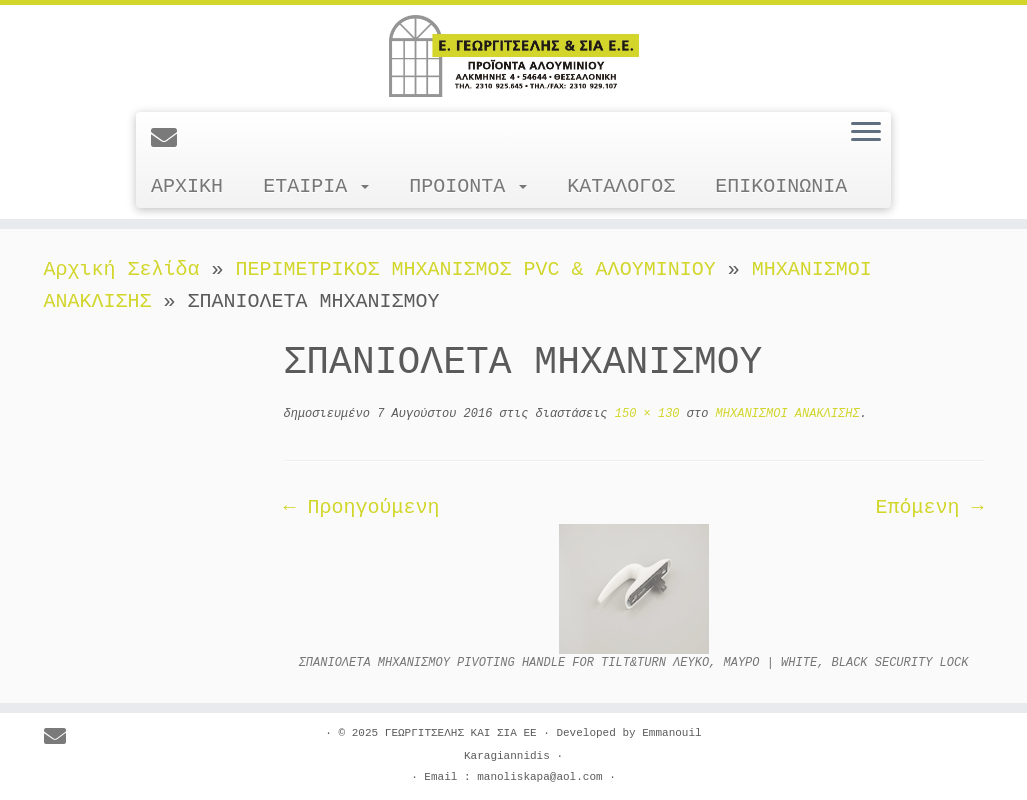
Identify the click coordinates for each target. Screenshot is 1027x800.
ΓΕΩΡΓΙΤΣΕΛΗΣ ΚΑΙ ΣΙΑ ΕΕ (461, 733)
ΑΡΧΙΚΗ (187, 186)
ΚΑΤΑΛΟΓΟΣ (621, 186)
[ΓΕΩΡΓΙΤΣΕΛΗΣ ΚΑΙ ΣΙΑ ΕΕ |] (513, 56)
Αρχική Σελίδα (128, 269)
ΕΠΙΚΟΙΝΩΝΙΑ (781, 186)
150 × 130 (644, 414)
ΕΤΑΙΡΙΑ (316, 186)
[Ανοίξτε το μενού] (866, 133)
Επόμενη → (929, 507)
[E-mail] (170, 140)
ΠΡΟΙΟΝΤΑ (468, 186)
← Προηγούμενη (362, 507)
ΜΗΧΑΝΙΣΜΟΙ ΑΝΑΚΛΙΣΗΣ (783, 414)
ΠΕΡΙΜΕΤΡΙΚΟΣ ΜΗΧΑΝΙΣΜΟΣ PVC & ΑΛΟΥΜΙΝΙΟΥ (476, 269)
